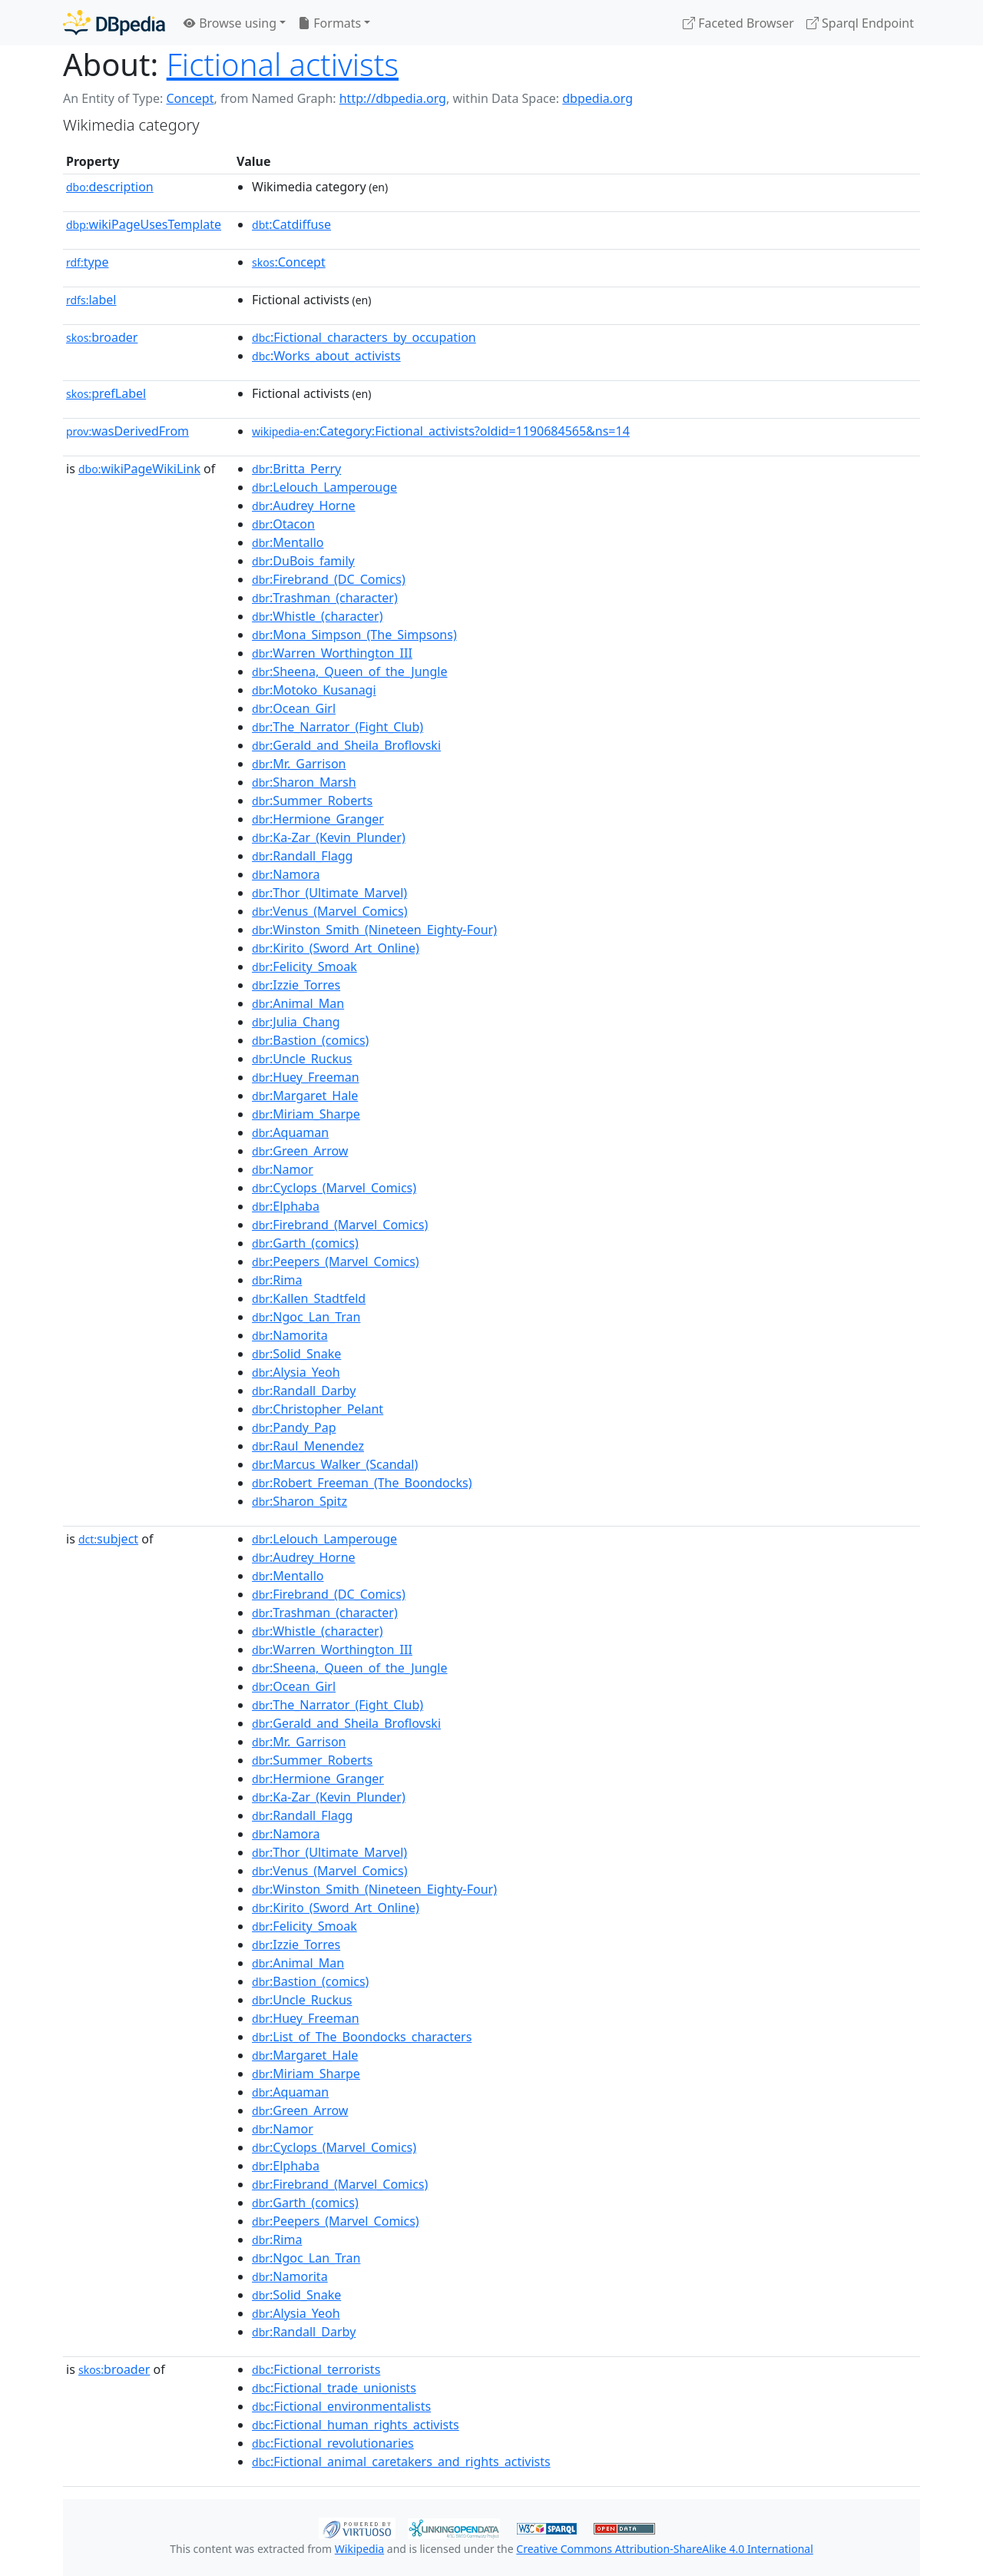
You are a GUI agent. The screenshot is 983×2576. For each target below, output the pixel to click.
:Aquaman (290, 1132)
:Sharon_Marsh (304, 782)
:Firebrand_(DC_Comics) (328, 579)
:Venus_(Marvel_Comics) (329, 911)
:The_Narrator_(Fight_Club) (337, 726)
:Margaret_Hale (305, 1095)
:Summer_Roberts (312, 800)
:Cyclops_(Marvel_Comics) (334, 1187)
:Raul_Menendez (308, 1445)
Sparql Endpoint (860, 23)
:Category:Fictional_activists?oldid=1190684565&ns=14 (441, 431)
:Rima (277, 1279)
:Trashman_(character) (325, 597)
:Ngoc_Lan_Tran (306, 1316)
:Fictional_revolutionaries (333, 2443)
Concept (189, 98)
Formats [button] (329, 23)
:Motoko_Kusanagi (314, 689)
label (91, 299)
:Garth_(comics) (305, 1243)
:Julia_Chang (296, 1021)
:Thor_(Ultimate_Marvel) (329, 892)
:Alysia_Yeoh (296, 1372)
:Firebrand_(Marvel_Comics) (340, 1224)
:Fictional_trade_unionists (334, 2387)
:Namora (285, 874)
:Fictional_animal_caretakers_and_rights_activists (401, 2461)
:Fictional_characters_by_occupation (364, 337)
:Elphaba (285, 1206)
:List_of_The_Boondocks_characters (362, 2036)
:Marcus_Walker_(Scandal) (335, 1464)
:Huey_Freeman (305, 1077)
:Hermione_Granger (318, 819)
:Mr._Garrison (299, 763)
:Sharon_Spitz (299, 1501)
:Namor (282, 1169)
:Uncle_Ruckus (302, 1058)
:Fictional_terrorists (316, 2369)
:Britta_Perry (296, 468)
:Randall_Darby (304, 1390)
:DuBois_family (303, 560)
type (87, 262)
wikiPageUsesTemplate (143, 224)
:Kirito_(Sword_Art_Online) (335, 948)
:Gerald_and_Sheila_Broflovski (346, 745)
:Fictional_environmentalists (341, 2406)
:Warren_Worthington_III (332, 653)
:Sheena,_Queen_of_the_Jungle (349, 671)
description (110, 186)
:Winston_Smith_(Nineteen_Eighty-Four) (374, 929)
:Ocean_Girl (294, 708)
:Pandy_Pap (294, 1427)
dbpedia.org (597, 98)
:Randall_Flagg (302, 855)
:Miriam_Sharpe (306, 1114)
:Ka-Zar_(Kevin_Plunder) (328, 837)
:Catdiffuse (291, 224)
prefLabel (106, 393)
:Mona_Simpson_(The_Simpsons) (354, 634)
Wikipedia (359, 2548)
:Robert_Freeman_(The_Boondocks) (362, 1482)
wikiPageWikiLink (139, 468)
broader (101, 337)
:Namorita (290, 1335)
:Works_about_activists (326, 355)
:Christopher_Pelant (317, 1409)
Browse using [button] (230, 23)
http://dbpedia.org (392, 98)
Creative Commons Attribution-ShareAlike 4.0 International (664, 2548)
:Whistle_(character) (317, 616)
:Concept (289, 262)
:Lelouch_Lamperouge (324, 487)
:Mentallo (287, 542)
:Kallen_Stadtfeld (309, 1298)
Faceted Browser (738, 23)
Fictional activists (283, 64)
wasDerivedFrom (127, 431)
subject (108, 1538)
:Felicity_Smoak (304, 966)
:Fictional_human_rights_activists (355, 2424)
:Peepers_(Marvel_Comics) (335, 1261)
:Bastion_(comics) (310, 1040)
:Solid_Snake (296, 1353)
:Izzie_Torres (296, 984)
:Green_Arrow (300, 1150)
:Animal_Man (298, 1003)
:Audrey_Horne (304, 505)
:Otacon (283, 524)
